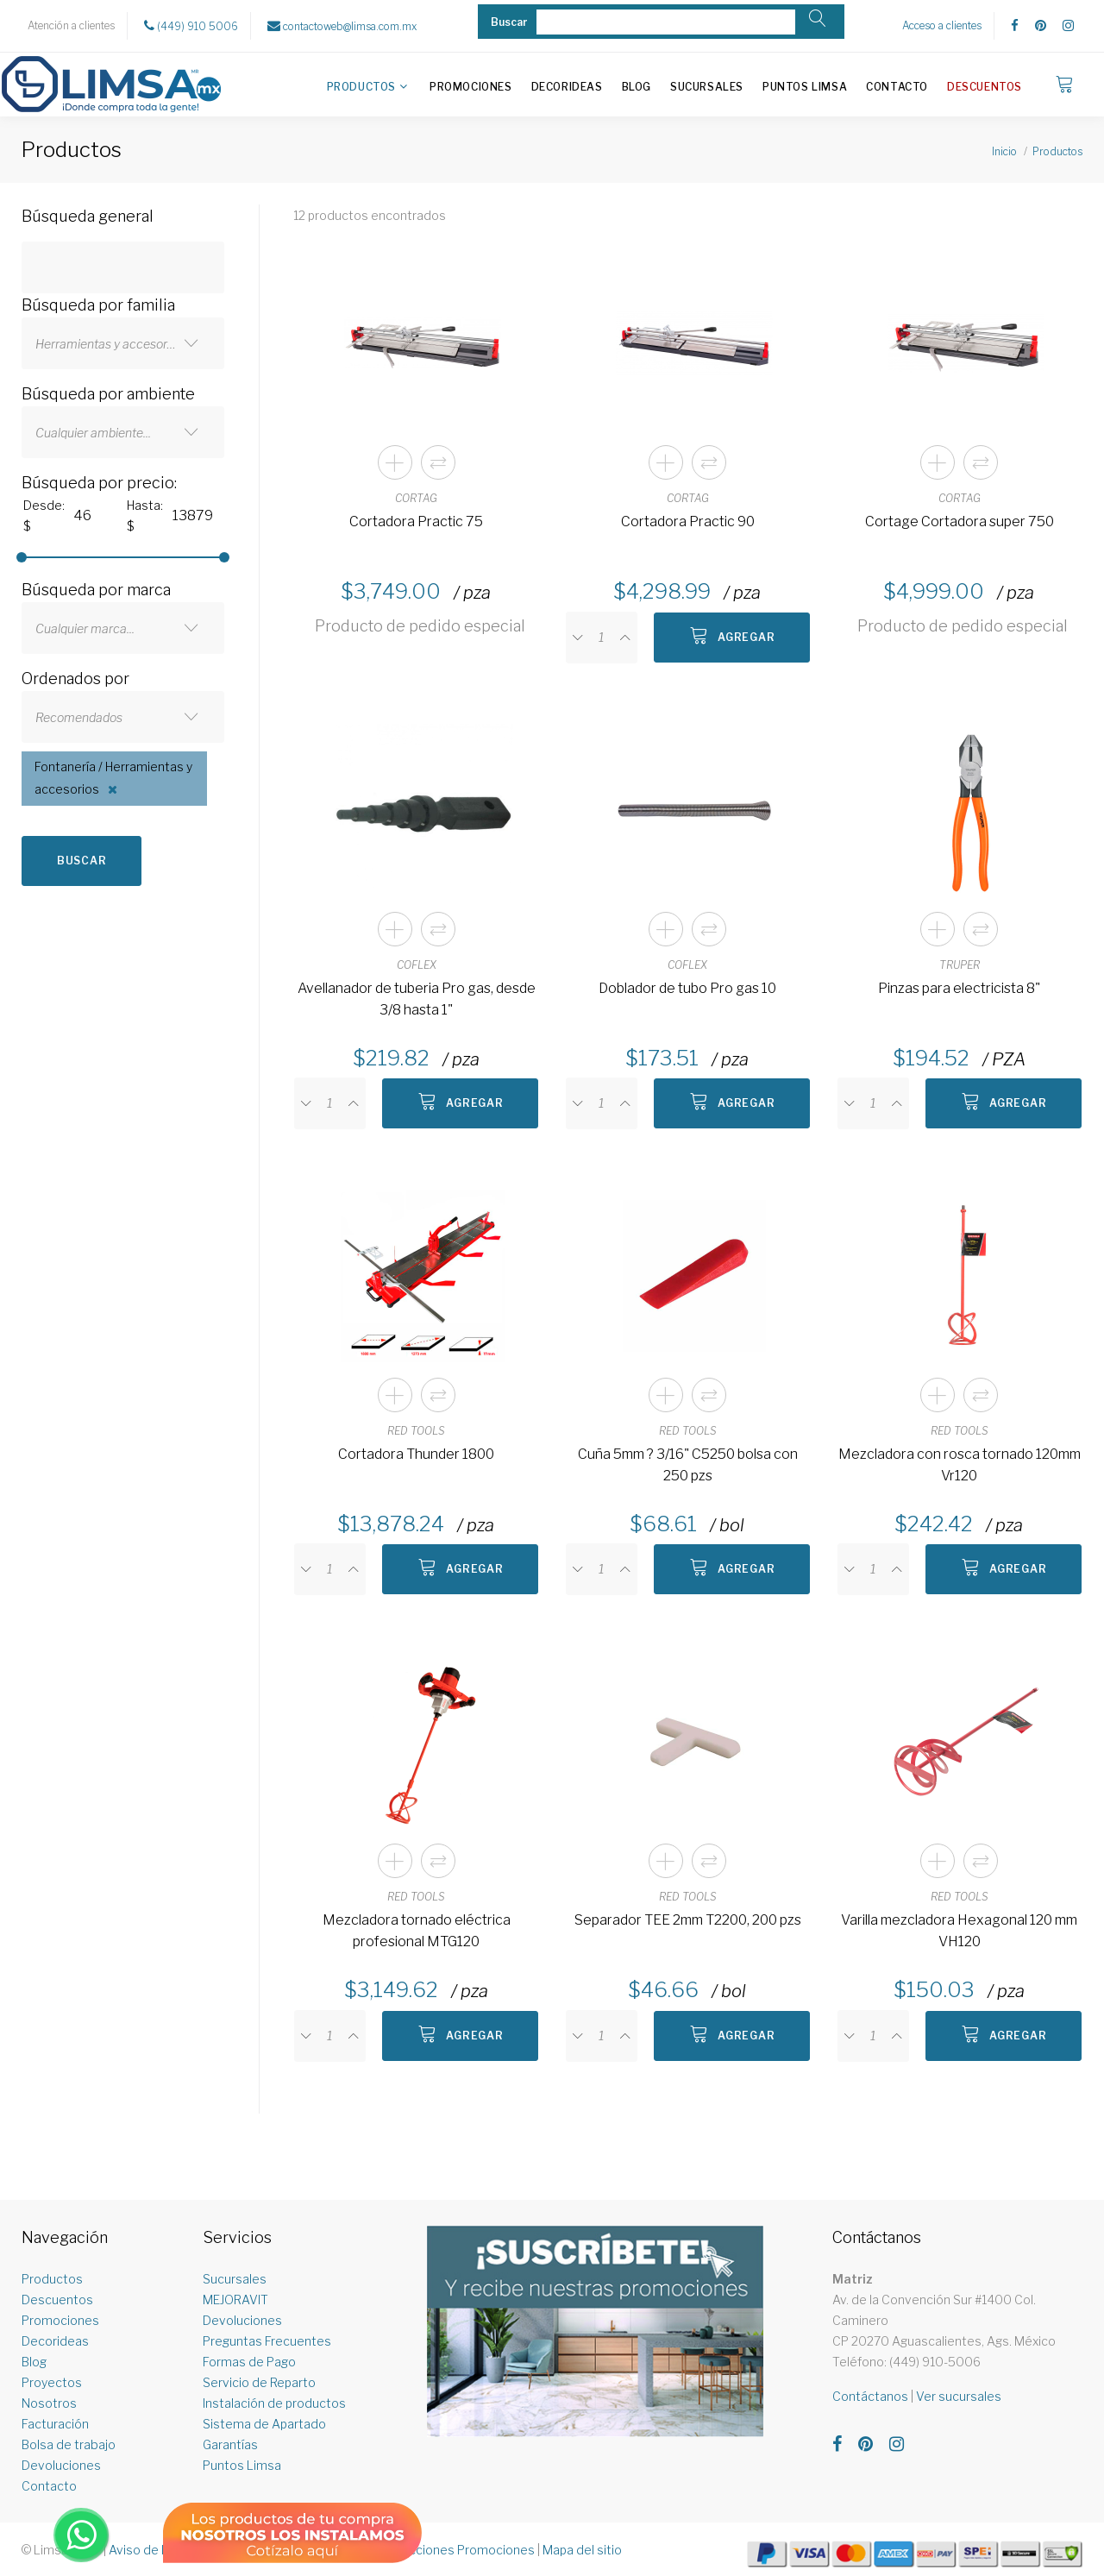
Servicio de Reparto (259, 2382)
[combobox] (123, 343)
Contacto (897, 86)
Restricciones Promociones (455, 2549)
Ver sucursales (958, 2396)
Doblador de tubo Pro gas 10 (687, 988)
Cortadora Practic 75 (416, 521)
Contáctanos (870, 2396)
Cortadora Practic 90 (688, 521)
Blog (636, 86)
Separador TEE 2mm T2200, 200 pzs (687, 1920)
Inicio (1004, 151)
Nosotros (49, 2403)
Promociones (471, 86)
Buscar (81, 860)
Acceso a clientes (942, 25)
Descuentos (984, 86)
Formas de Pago (249, 2361)
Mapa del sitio (582, 2549)
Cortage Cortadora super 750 (959, 521)
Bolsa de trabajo (69, 2444)
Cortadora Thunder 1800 (416, 1454)
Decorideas (567, 86)
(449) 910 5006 (191, 26)
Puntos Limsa (804, 86)
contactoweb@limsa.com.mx (342, 26)
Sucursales (706, 86)
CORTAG (416, 498)
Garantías (230, 2444)
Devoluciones (61, 2465)
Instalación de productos (274, 2403)
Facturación (55, 2423)
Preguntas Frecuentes (267, 2341)
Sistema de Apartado (264, 2423)
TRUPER (959, 964)
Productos (361, 86)
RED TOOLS (416, 1430)
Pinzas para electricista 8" (959, 988)
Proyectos (52, 2382)
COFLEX (416, 964)
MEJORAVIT (235, 2299)
